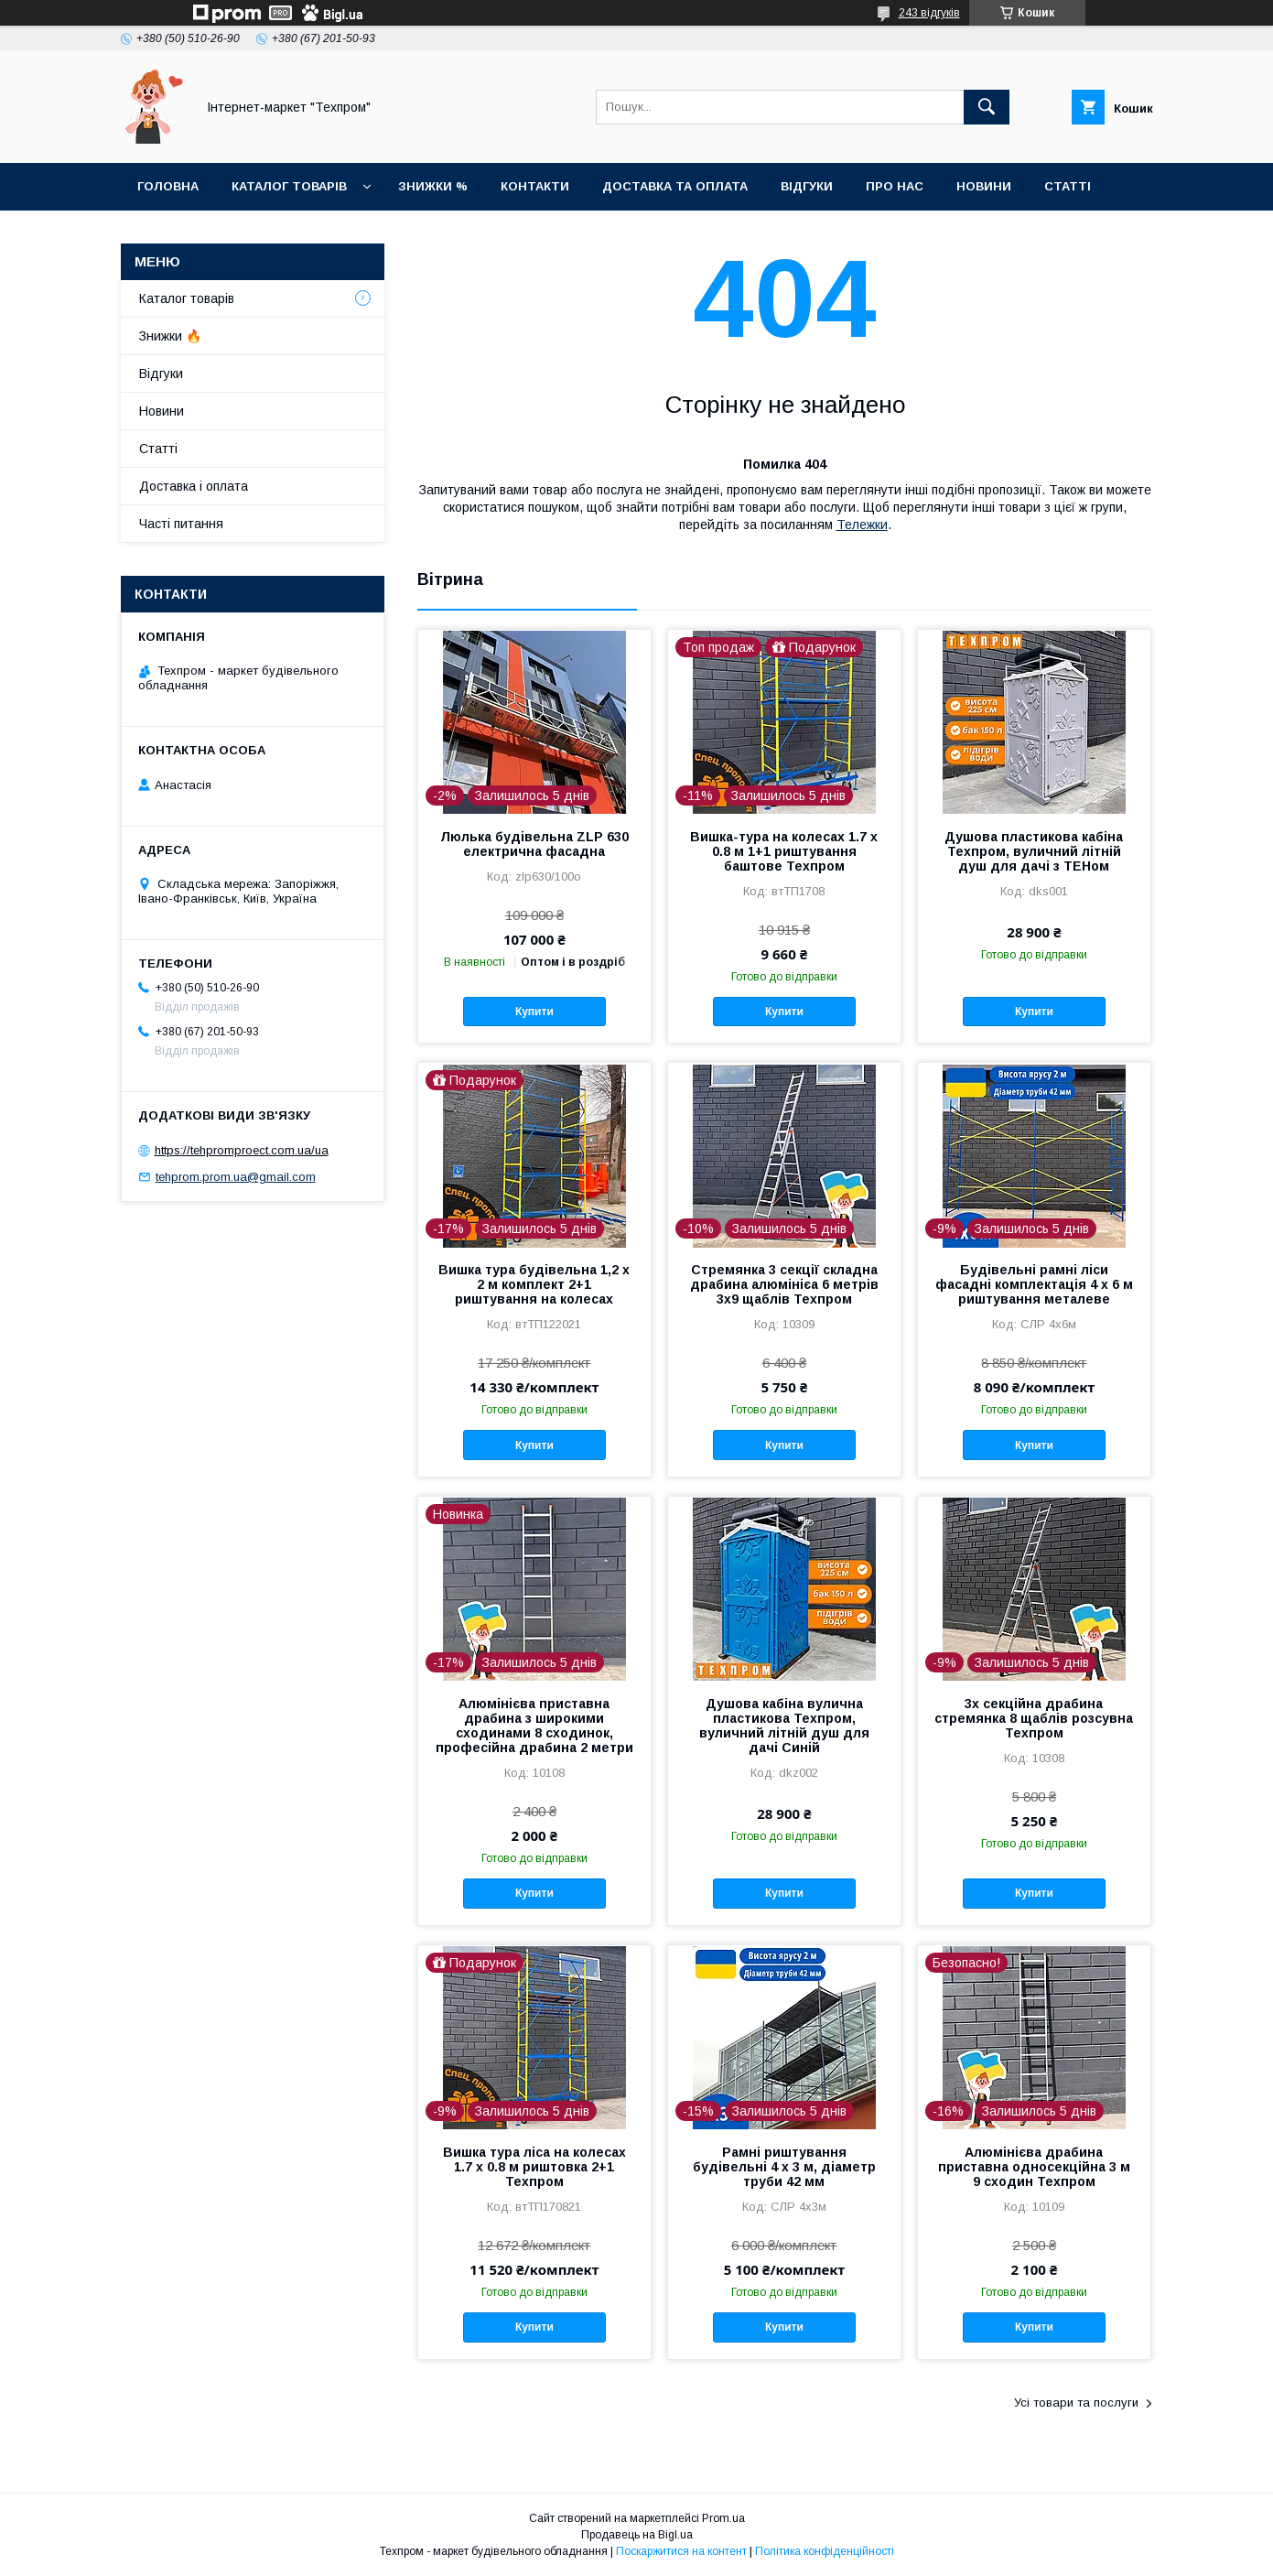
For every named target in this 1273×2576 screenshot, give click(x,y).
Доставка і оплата (193, 486)
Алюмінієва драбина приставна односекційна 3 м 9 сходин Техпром (1034, 2167)
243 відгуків (929, 12)
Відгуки (807, 186)
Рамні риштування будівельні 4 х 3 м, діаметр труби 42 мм (784, 2167)
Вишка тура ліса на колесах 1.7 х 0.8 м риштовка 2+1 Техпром (534, 2167)
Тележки (862, 524)
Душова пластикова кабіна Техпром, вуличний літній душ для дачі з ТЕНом (1033, 851)
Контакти (535, 186)
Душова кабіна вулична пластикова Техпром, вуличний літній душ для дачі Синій (784, 1725)
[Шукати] (986, 107)
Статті (1067, 186)
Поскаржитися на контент (681, 2551)
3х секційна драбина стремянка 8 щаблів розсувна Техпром (1033, 1718)
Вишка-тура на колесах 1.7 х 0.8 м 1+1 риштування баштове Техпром (784, 851)
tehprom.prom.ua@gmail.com (236, 1177)
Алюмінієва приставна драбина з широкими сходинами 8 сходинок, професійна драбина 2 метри (534, 1725)
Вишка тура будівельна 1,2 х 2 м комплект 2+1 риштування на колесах (534, 1284)
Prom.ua (723, 2518)
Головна (168, 186)
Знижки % (433, 186)
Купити (534, 1011)
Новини (983, 186)
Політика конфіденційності (824, 2551)
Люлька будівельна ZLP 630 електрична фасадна (534, 844)
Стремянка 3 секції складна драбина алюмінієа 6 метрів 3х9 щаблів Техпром (784, 1284)
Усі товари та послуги (1076, 2402)
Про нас (894, 186)
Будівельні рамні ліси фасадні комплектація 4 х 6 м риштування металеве (1034, 1284)
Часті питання (181, 523)
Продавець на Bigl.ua (637, 2534)
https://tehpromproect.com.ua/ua (242, 1150)
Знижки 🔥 (170, 336)
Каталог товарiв (289, 186)
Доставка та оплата (675, 186)
